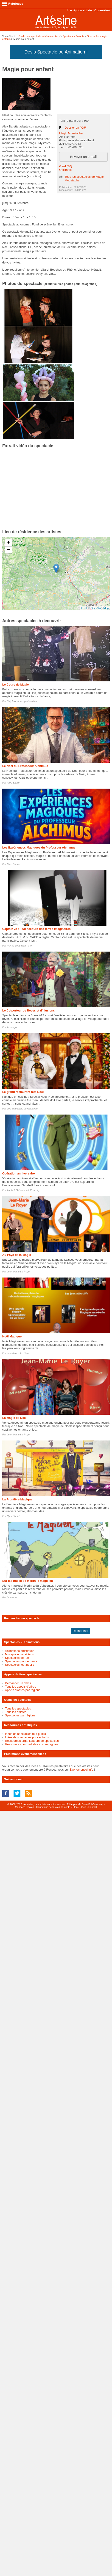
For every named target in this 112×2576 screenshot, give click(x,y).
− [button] (8, 550)
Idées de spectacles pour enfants (27, 1737)
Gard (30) (65, 166)
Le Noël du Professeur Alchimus (25, 766)
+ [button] (8, 542)
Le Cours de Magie (15, 684)
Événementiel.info (81, 1769)
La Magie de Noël (14, 1418)
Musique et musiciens (19, 1654)
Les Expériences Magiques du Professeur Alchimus (39, 847)
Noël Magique (12, 1336)
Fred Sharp (13, 782)
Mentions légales (24, 1807)
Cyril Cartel (13, 1516)
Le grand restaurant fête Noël (23, 1092)
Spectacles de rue (17, 1657)
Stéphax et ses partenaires (22, 701)
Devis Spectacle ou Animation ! (56, 51)
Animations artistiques (19, 1651)
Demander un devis (18, 1683)
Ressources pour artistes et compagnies (31, 1744)
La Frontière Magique (17, 1499)
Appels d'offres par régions (22, 1690)
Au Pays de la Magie (16, 1255)
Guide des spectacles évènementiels (39, 36)
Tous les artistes (15, 1712)
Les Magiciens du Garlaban (22, 1108)
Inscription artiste (79, 10)
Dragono (12, 1597)
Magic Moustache (71, 133)
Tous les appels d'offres (20, 1686)
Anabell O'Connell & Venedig (23, 1190)
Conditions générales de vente (53, 1807)
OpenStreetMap (100, 608)
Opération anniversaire (18, 1173)
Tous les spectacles (18, 1708)
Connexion (102, 10)
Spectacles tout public (19, 1664)
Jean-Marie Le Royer (19, 1271)
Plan (75, 1807)
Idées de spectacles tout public (25, 1734)
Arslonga (12, 1027)
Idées (83, 1807)
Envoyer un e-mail (83, 157)
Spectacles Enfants (73, 36)
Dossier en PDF (75, 127)
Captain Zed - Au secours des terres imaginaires (36, 929)
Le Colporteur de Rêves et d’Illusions (28, 1010)
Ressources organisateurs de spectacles (32, 1740)
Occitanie (65, 170)
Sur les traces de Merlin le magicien (27, 1580)
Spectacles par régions (20, 1715)
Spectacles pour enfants (21, 1661)
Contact (92, 1807)
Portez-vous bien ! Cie (19, 945)
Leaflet (85, 608)
